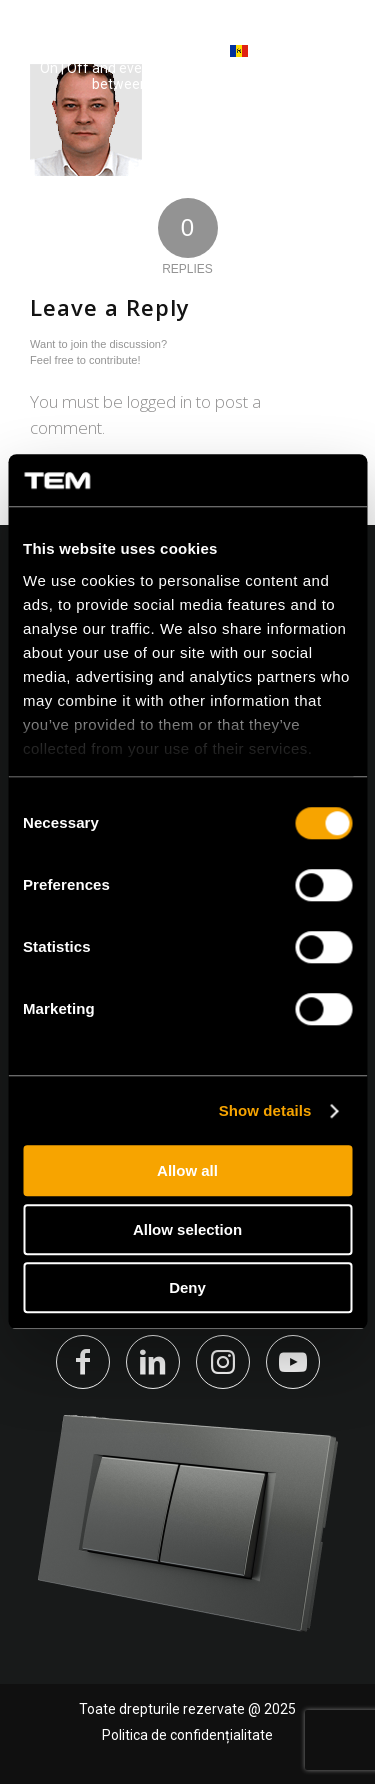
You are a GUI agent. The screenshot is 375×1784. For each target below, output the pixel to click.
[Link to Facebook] (83, 1362)
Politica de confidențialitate (187, 1735)
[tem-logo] (119, 60)
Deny (187, 1288)
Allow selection (187, 1229)
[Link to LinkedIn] (153, 1362)
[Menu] (327, 59)
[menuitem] (327, 60)
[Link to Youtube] (293, 1362)
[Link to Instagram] (223, 1362)
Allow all (187, 1171)
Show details (265, 1110)
